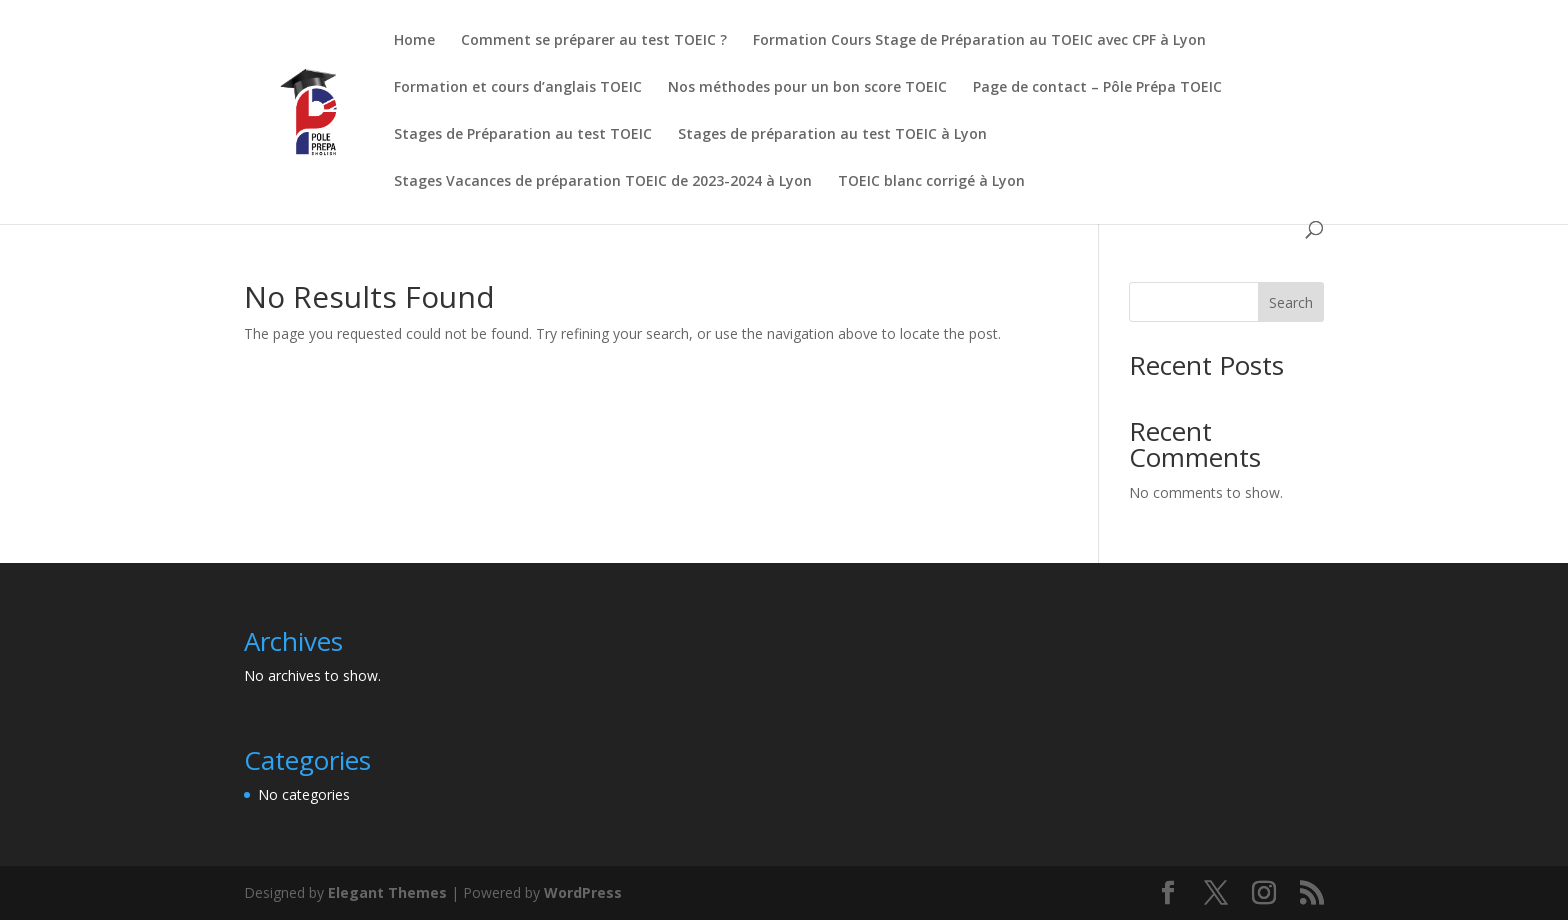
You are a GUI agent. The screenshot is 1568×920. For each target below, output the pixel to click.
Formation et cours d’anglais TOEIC (518, 88)
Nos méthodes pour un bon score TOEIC (807, 88)
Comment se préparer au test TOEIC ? (594, 41)
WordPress (583, 892)
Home (414, 41)
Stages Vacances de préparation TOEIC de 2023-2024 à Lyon (603, 182)
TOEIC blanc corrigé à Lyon (931, 182)
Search (1291, 302)
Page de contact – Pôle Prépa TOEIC (1097, 88)
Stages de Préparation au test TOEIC (523, 135)
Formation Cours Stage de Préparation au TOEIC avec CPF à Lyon (979, 41)
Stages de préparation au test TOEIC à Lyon (832, 135)
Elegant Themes (387, 892)
